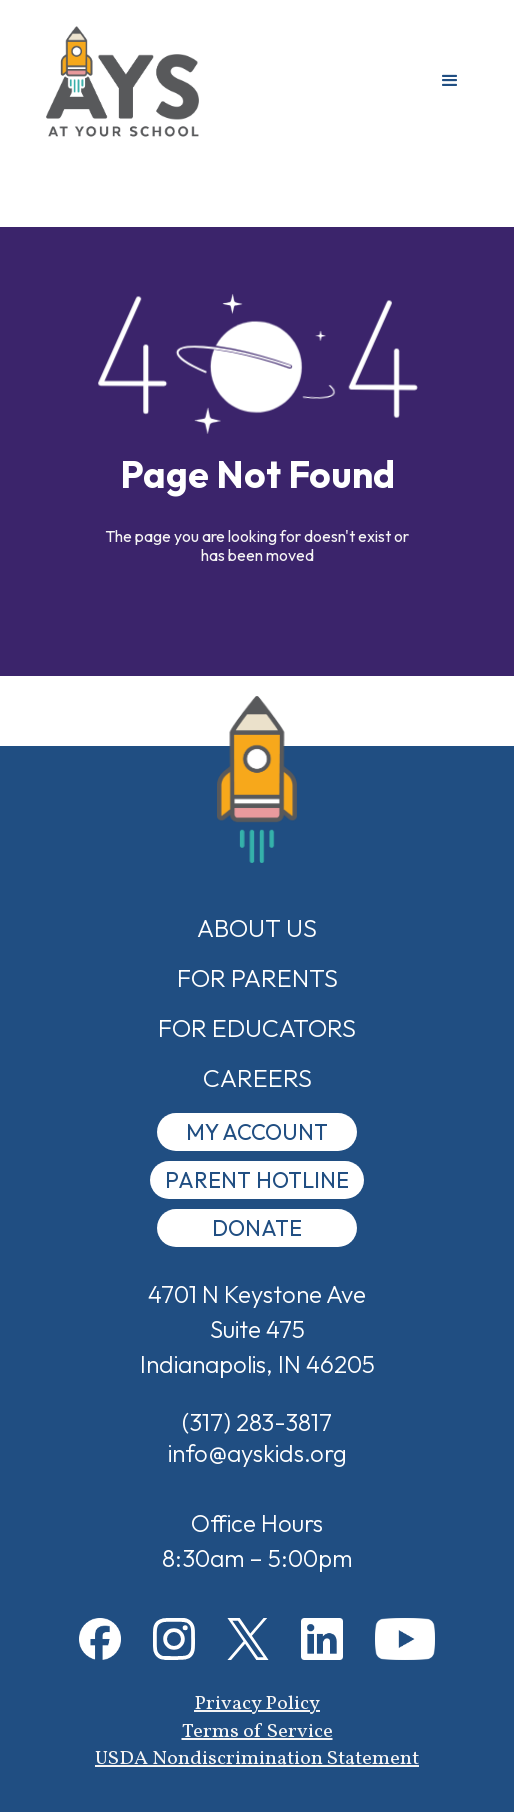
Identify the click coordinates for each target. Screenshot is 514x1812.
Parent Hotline (257, 1180)
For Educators (257, 1028)
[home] (122, 81)
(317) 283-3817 (257, 1422)
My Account (257, 1132)
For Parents (257, 978)
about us (257, 928)
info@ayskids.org (257, 1453)
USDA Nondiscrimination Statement (257, 1759)
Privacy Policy (257, 1704)
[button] (450, 81)
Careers (257, 1078)
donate (257, 1228)
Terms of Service (257, 1732)
